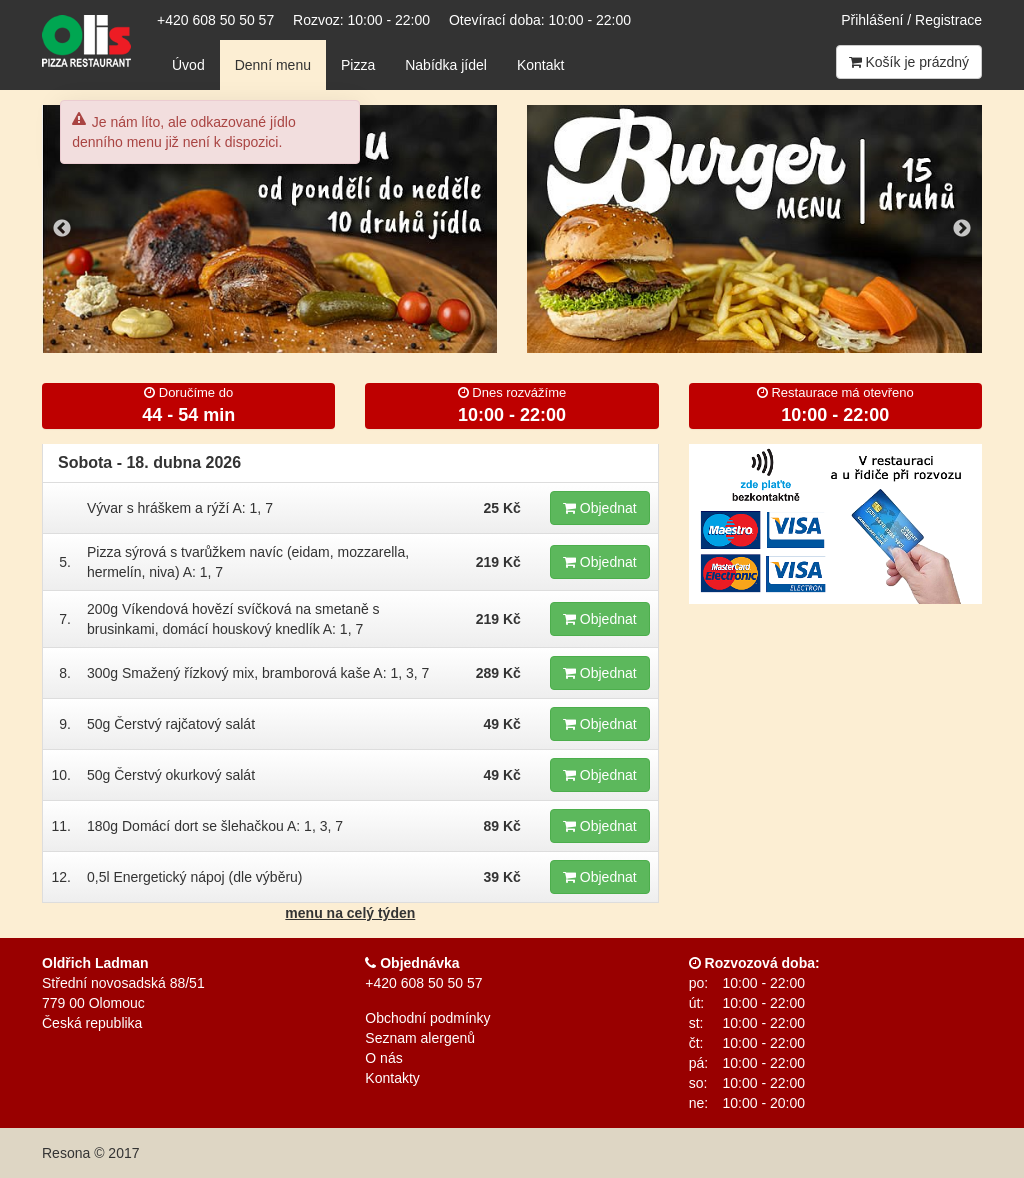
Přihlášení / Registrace (911, 20)
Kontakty (392, 1078)
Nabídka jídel (446, 65)
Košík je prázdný (909, 62)
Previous (62, 229)
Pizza (358, 65)
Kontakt (540, 65)
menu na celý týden (350, 913)
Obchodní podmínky (427, 1018)
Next (962, 229)
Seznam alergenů (420, 1038)
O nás (383, 1058)
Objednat (600, 508)
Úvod (188, 65)
